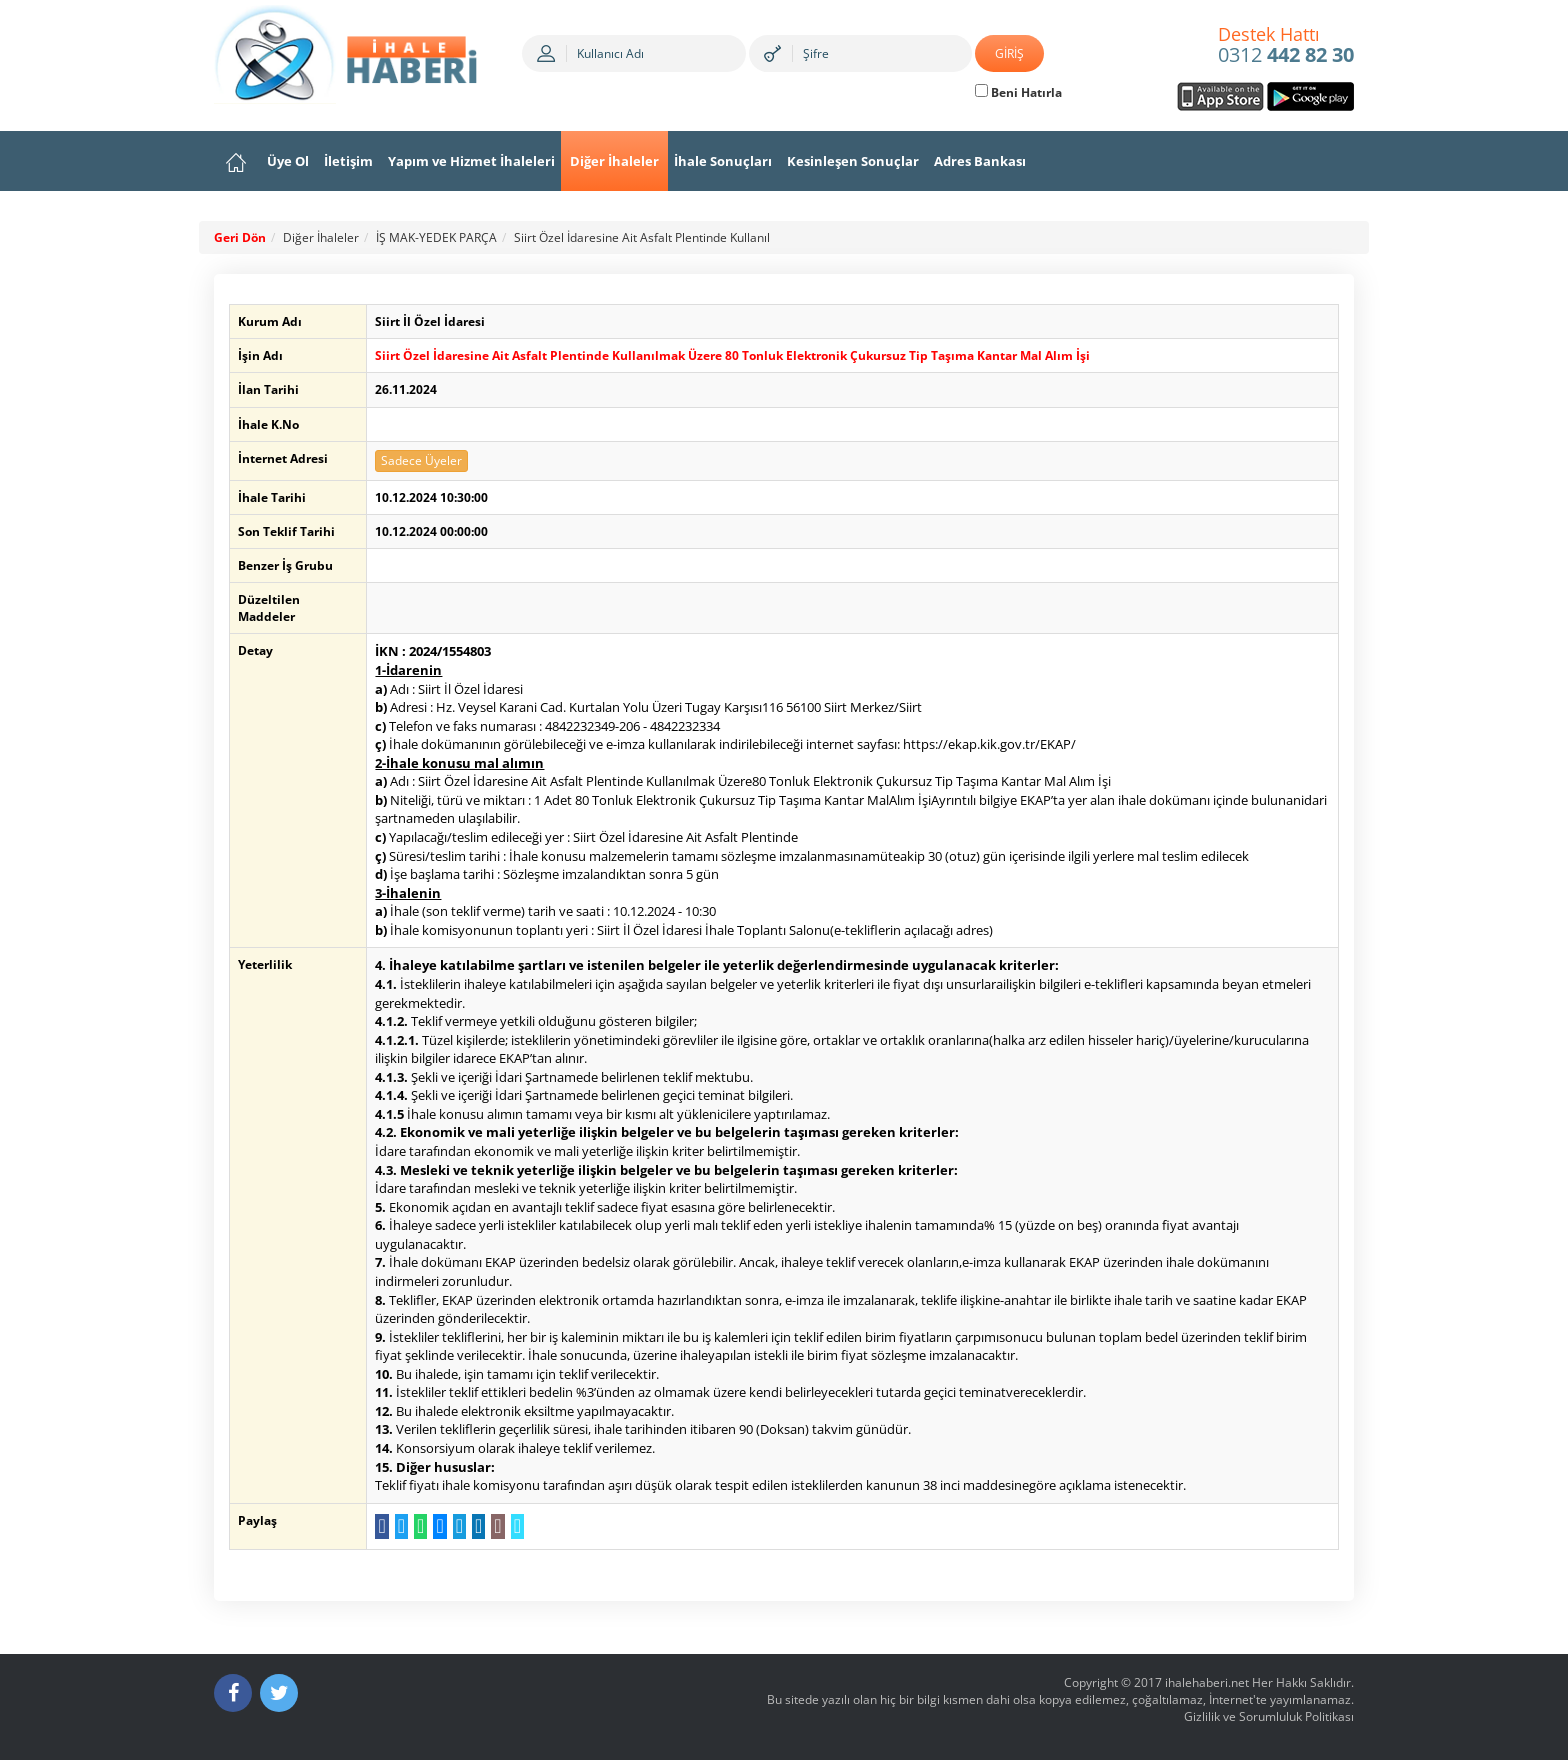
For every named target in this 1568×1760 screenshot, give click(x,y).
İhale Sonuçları (723, 161)
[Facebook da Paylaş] (380, 1526)
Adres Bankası (980, 161)
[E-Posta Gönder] (496, 1526)
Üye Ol (288, 161)
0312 (1286, 46)
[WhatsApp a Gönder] (419, 1526)
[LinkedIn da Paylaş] (477, 1526)
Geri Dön (240, 237)
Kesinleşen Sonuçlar (853, 161)
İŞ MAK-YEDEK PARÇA (436, 237)
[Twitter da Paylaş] (399, 1526)
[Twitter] (279, 1693)
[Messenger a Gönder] (438, 1526)
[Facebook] (233, 1693)
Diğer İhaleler (614, 161)
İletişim (348, 161)
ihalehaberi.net (1207, 1682)
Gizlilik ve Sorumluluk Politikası (1269, 1716)
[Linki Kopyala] (515, 1526)
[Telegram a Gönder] (457, 1526)
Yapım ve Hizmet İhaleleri (471, 161)
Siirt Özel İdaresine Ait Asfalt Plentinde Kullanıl (642, 237)
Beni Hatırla (1018, 92)
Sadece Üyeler (420, 460)
